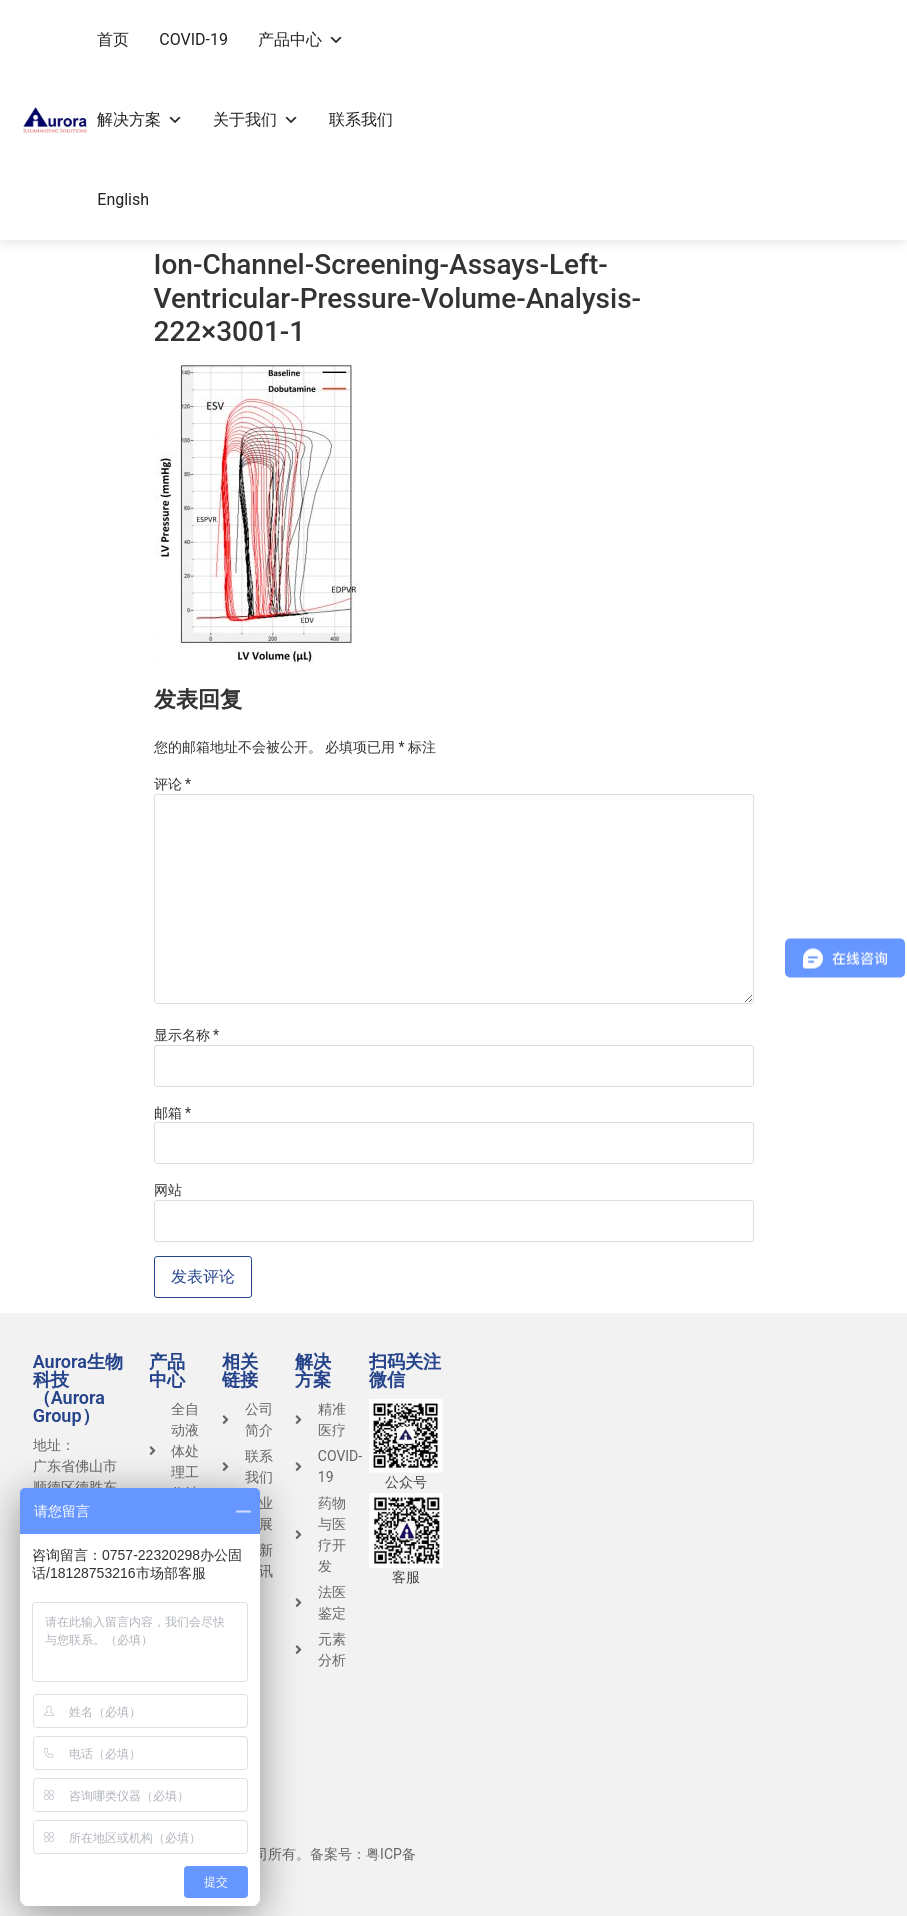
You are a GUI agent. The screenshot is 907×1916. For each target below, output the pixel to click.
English (123, 199)
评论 (173, 784)
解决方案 (140, 119)
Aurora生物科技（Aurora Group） (78, 1388)
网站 (168, 1190)
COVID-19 (193, 39)
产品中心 (301, 39)
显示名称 (187, 1035)
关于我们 (256, 119)
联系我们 (361, 119)
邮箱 (173, 1113)
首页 (113, 39)
